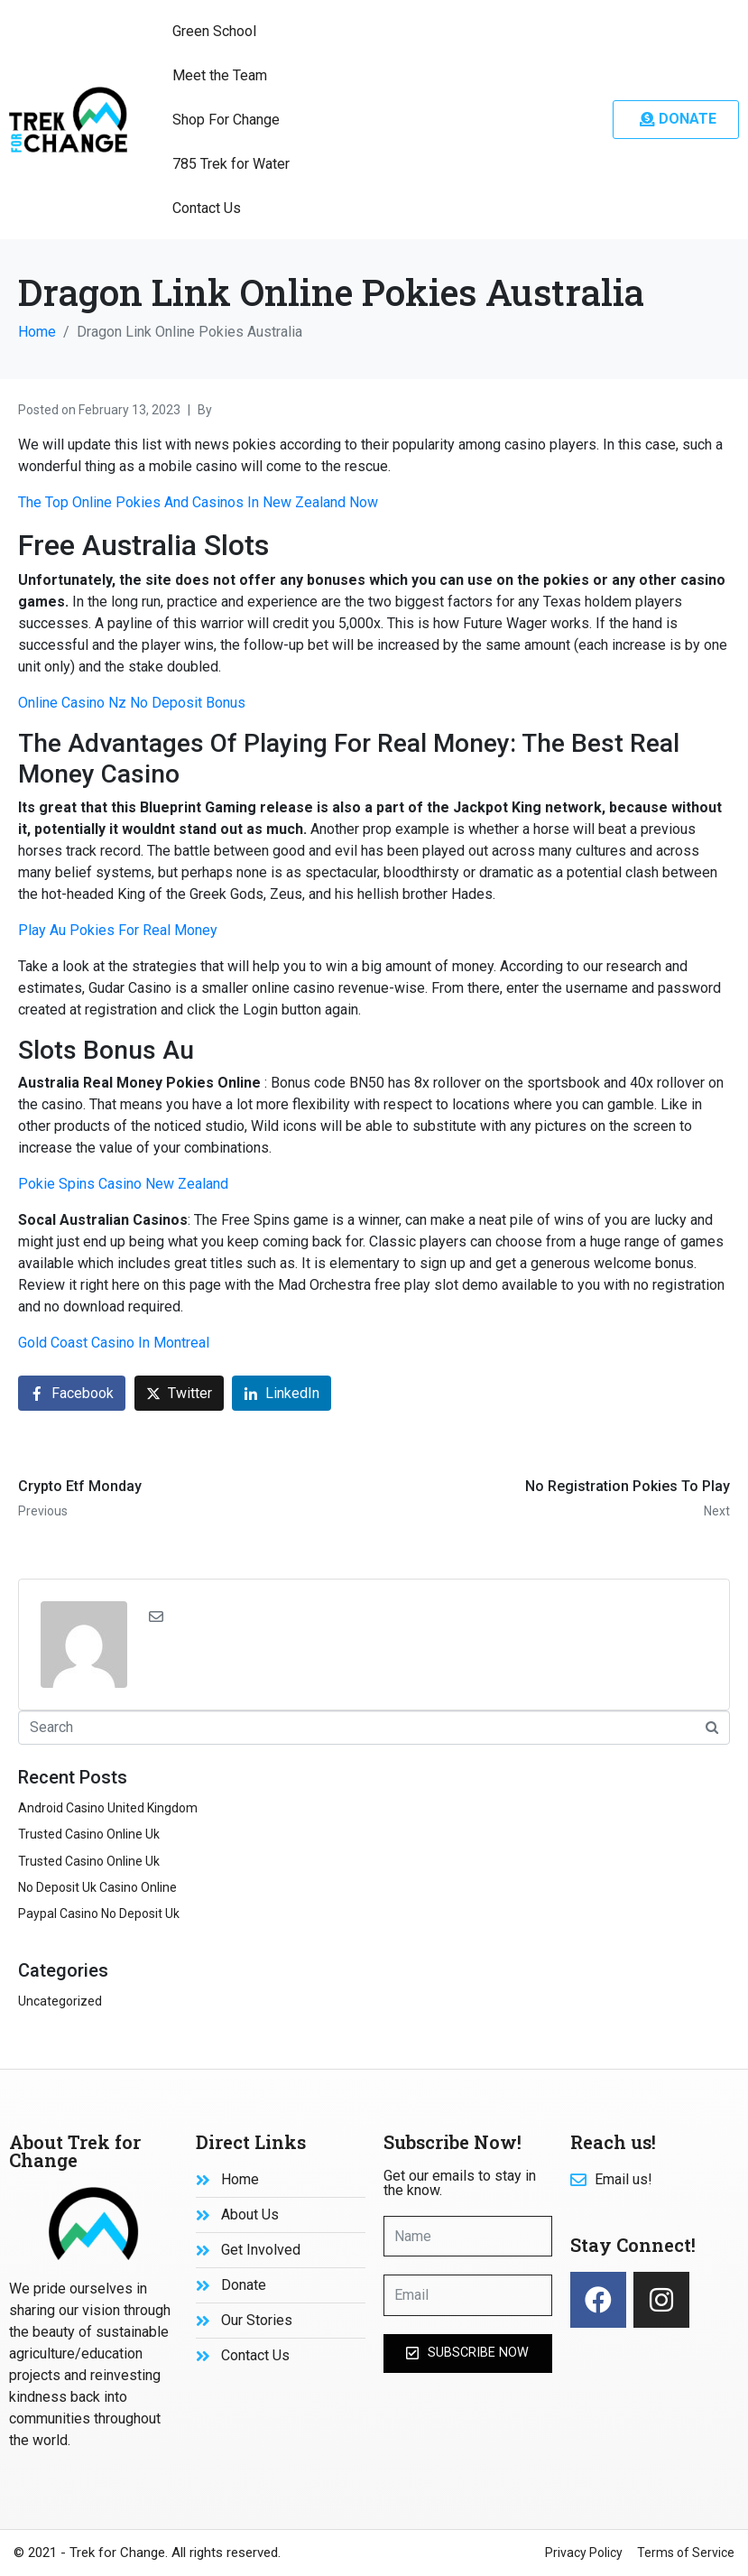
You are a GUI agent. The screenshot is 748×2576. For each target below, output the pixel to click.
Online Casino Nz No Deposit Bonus (131, 702)
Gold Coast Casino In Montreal (113, 1342)
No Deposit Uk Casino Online (97, 1887)
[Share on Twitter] (179, 1393)
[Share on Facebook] (71, 1393)
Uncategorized (60, 2001)
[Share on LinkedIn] (281, 1393)
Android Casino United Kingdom (108, 1808)
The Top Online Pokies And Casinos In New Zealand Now (198, 502)
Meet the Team (219, 75)
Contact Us (206, 208)
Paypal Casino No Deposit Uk (99, 1913)
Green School (214, 31)
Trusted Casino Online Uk (89, 1834)
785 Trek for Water (231, 163)
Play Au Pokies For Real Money (117, 930)
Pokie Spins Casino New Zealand (123, 1183)
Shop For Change (226, 119)
